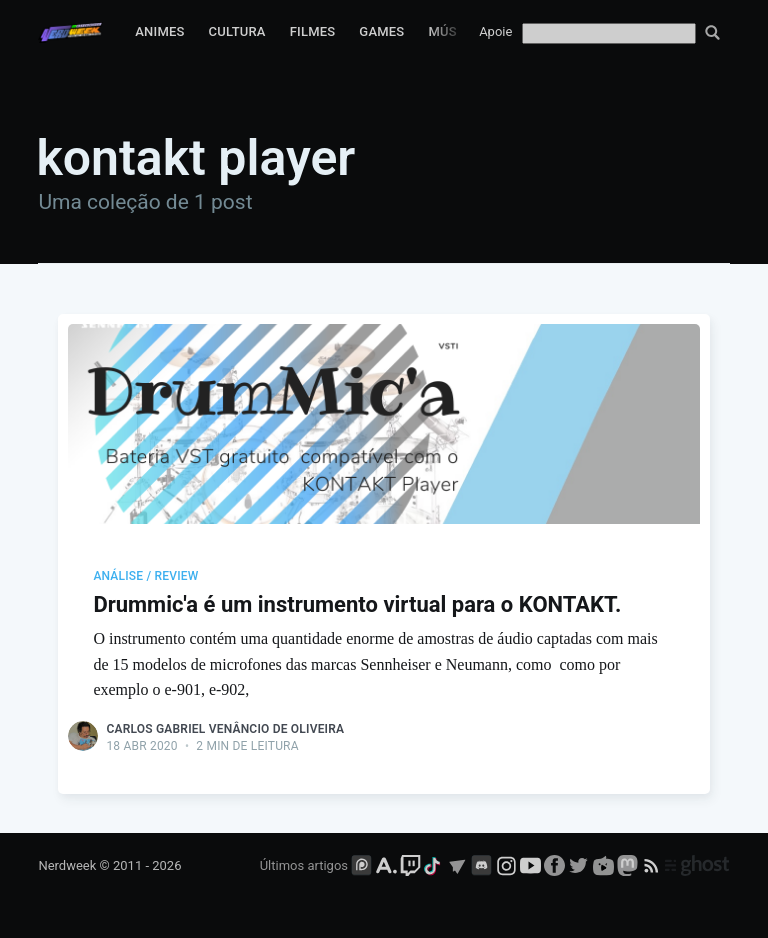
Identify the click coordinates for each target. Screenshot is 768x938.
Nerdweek (67, 865)
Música (453, 31)
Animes (159, 31)
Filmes (313, 31)
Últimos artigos (304, 865)
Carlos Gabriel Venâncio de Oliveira (225, 729)
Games (381, 31)
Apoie (495, 31)
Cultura (237, 31)
